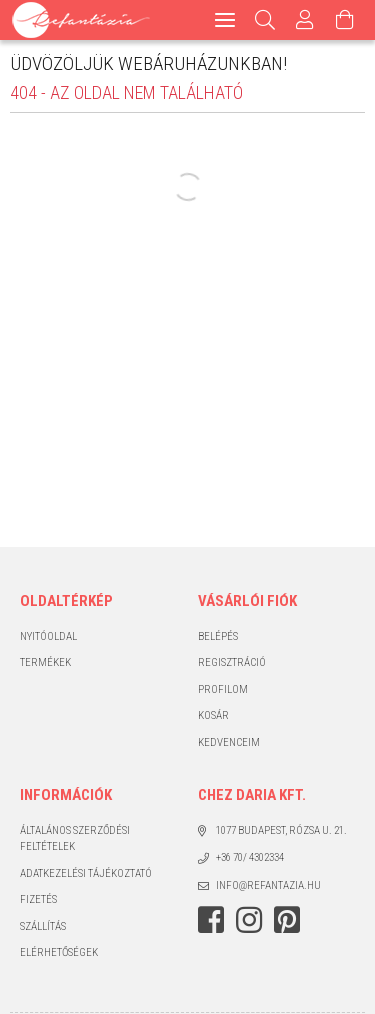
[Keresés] (265, 20)
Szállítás (43, 926)
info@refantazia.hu (268, 885)
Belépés (218, 636)
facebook (211, 920)
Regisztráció (232, 662)
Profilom (223, 689)
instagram (249, 920)
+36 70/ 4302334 (250, 857)
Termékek (45, 662)
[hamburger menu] (225, 20)
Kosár (213, 715)
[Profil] (305, 20)
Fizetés (38, 899)
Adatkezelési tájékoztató (86, 873)
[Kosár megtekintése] (345, 20)
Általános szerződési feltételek (75, 839)
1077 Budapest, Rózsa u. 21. (281, 830)
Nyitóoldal (48, 636)
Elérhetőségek (59, 952)
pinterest (287, 920)
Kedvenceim (229, 742)
